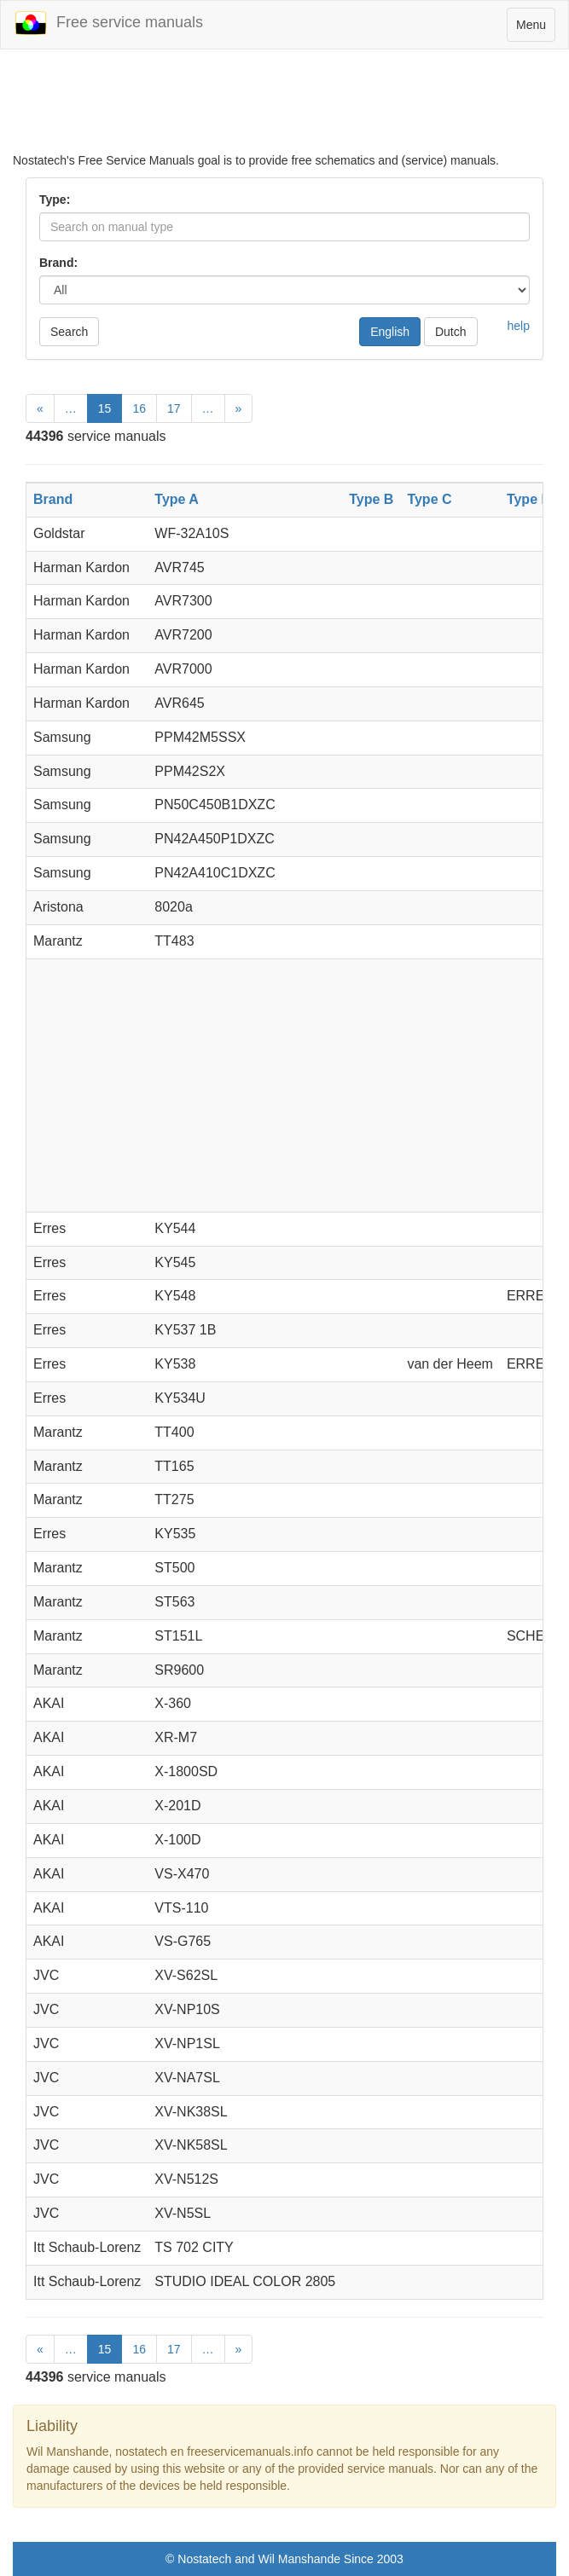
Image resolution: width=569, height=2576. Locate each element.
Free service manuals (108, 23)
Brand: (58, 262)
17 (174, 408)
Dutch (451, 332)
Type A (176, 499)
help (519, 326)
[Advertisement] (284, 109)
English (389, 332)
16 (139, 408)
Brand (53, 499)
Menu (535, 28)
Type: (54, 199)
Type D (529, 499)
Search (69, 332)
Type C (429, 499)
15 (105, 408)
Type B (371, 499)
